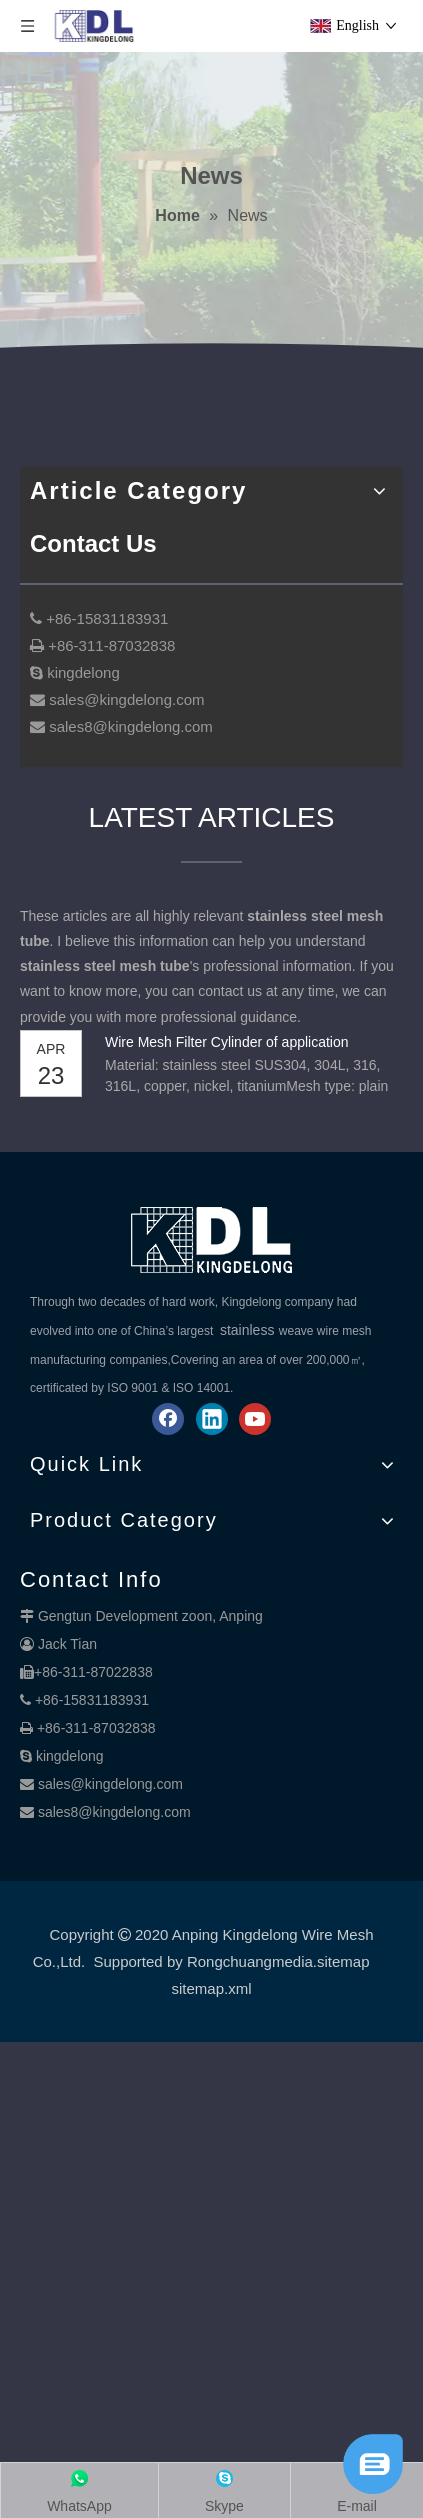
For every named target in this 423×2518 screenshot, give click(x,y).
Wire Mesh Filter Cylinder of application (227, 1042)
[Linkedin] (212, 1419)
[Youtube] (255, 1419)
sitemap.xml (211, 1988)
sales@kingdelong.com (110, 1784)
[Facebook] (168, 1419)
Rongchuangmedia (250, 1961)
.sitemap (341, 1961)
